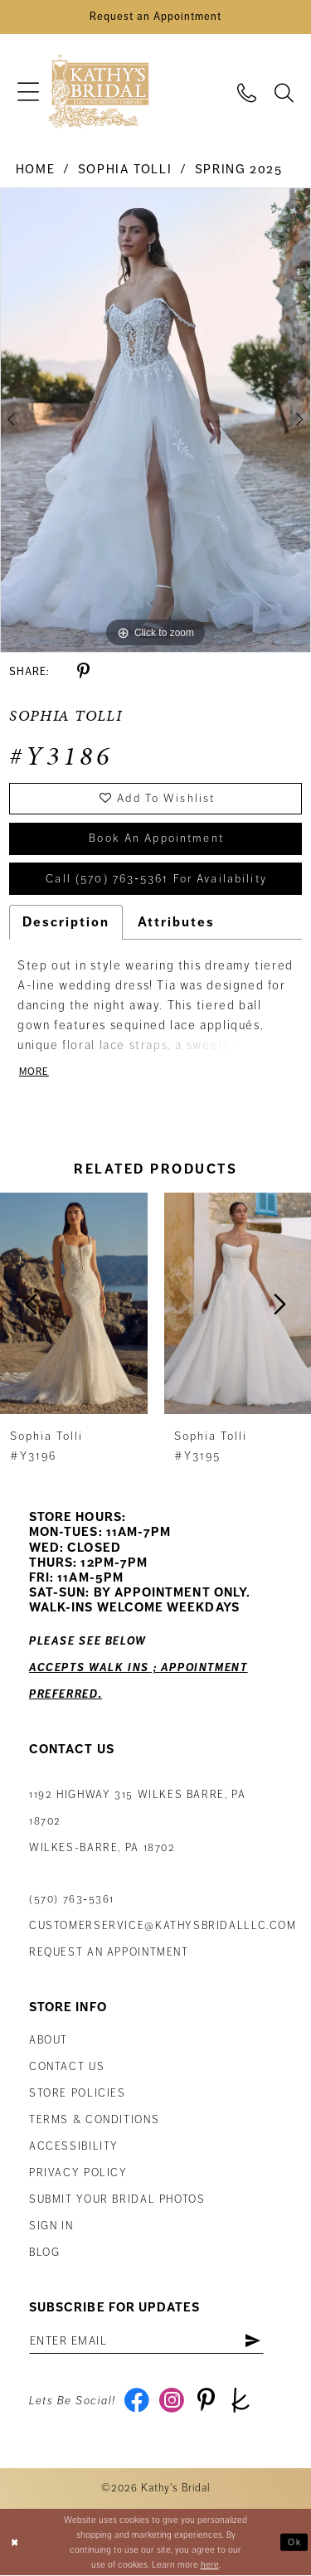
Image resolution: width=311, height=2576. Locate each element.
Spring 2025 (239, 170)
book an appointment (156, 841)
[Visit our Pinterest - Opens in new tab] (207, 2403)
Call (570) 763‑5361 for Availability (156, 880)
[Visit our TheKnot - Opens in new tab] (241, 2403)
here (210, 2565)
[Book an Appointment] (155, 17)
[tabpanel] (155, 421)
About (48, 2042)
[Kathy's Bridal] (98, 92)
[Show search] (284, 92)
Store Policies (77, 2095)
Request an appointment (109, 1954)
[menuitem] (28, 92)
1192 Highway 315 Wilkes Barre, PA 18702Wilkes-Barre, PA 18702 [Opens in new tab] (137, 1823)
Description (65, 924)
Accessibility (74, 2148)
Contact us (66, 2068)
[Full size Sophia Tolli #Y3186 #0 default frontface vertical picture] (155, 421)
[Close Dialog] (14, 2543)
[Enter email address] (147, 2342)
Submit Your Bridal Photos (117, 2201)
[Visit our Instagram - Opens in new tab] (172, 2403)
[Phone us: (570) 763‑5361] (246, 92)
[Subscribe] (254, 2342)
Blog (44, 2254)
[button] (28, 92)
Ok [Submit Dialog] (294, 2542)
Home (35, 170)
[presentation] (74, 1305)
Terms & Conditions (94, 2121)
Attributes (176, 924)
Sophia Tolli (125, 170)
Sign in (51, 2227)
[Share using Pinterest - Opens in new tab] (83, 672)
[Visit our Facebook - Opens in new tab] (137, 2403)
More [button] (34, 1073)
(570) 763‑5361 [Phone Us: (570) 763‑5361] (71, 1901)
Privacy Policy (78, 2174)
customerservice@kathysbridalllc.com (163, 1927)
